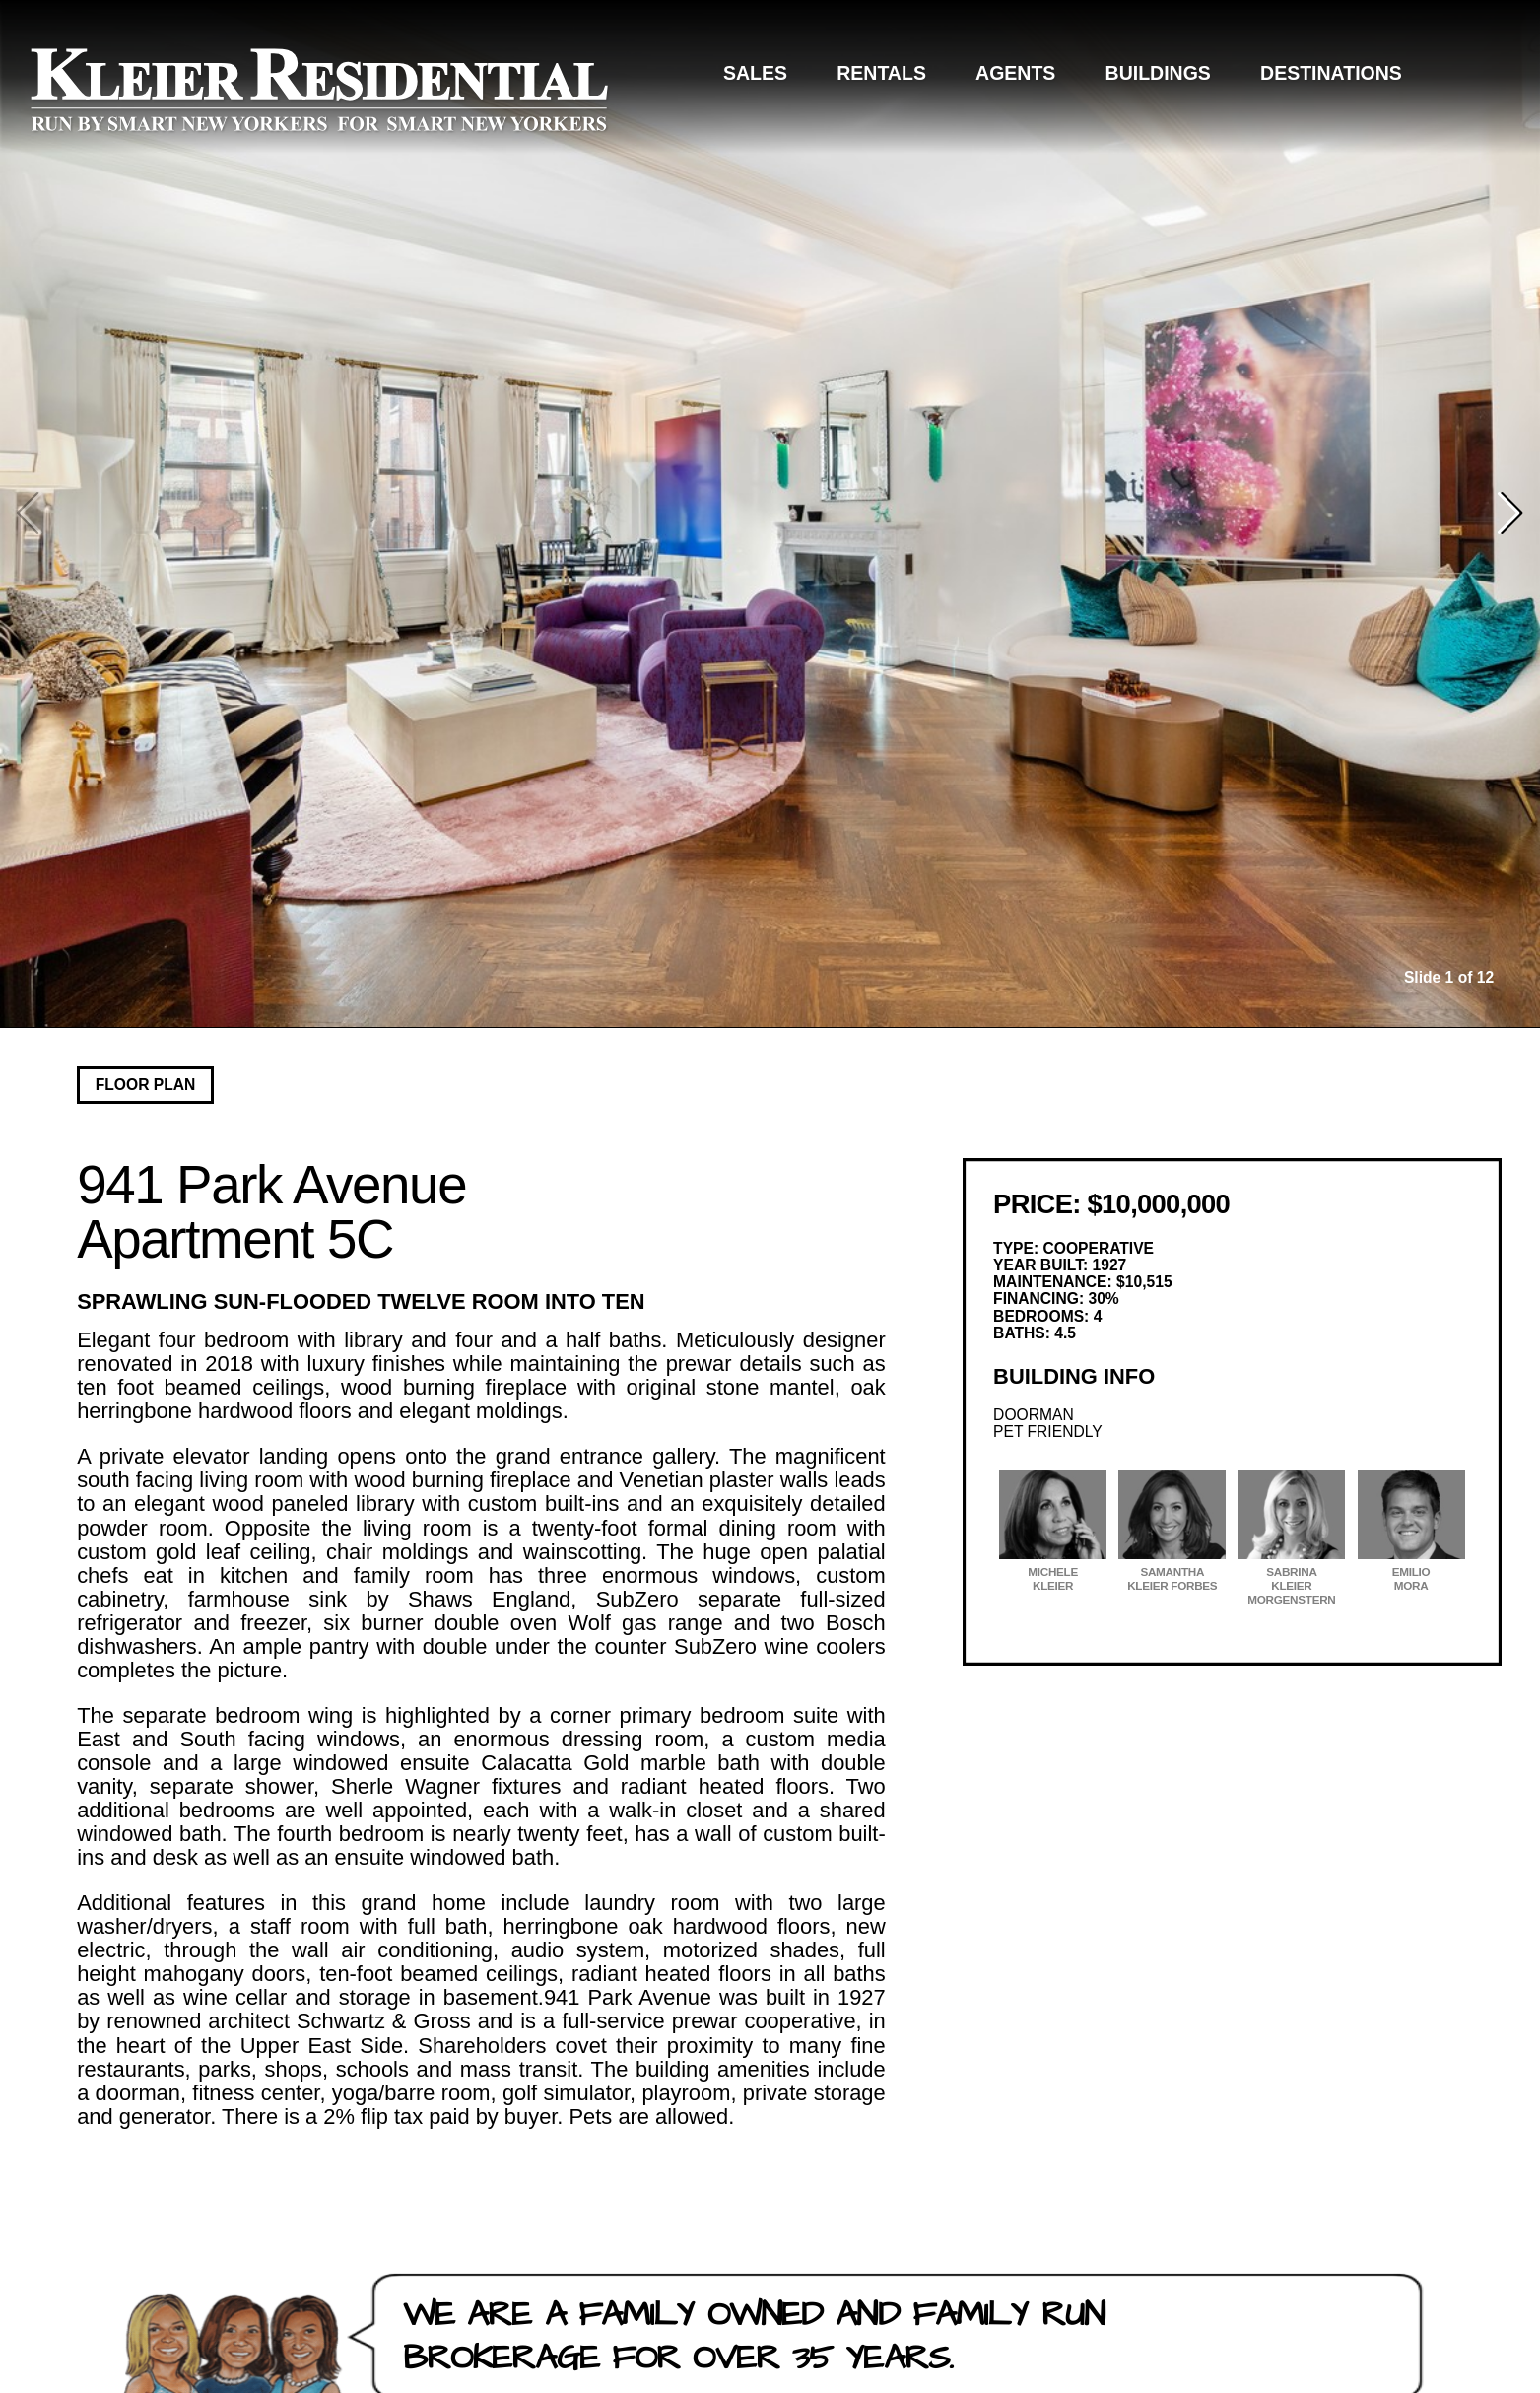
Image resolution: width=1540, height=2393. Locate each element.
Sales (755, 73)
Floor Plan (146, 1084)
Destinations (1331, 73)
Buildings (1158, 73)
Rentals (881, 73)
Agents (1015, 73)
